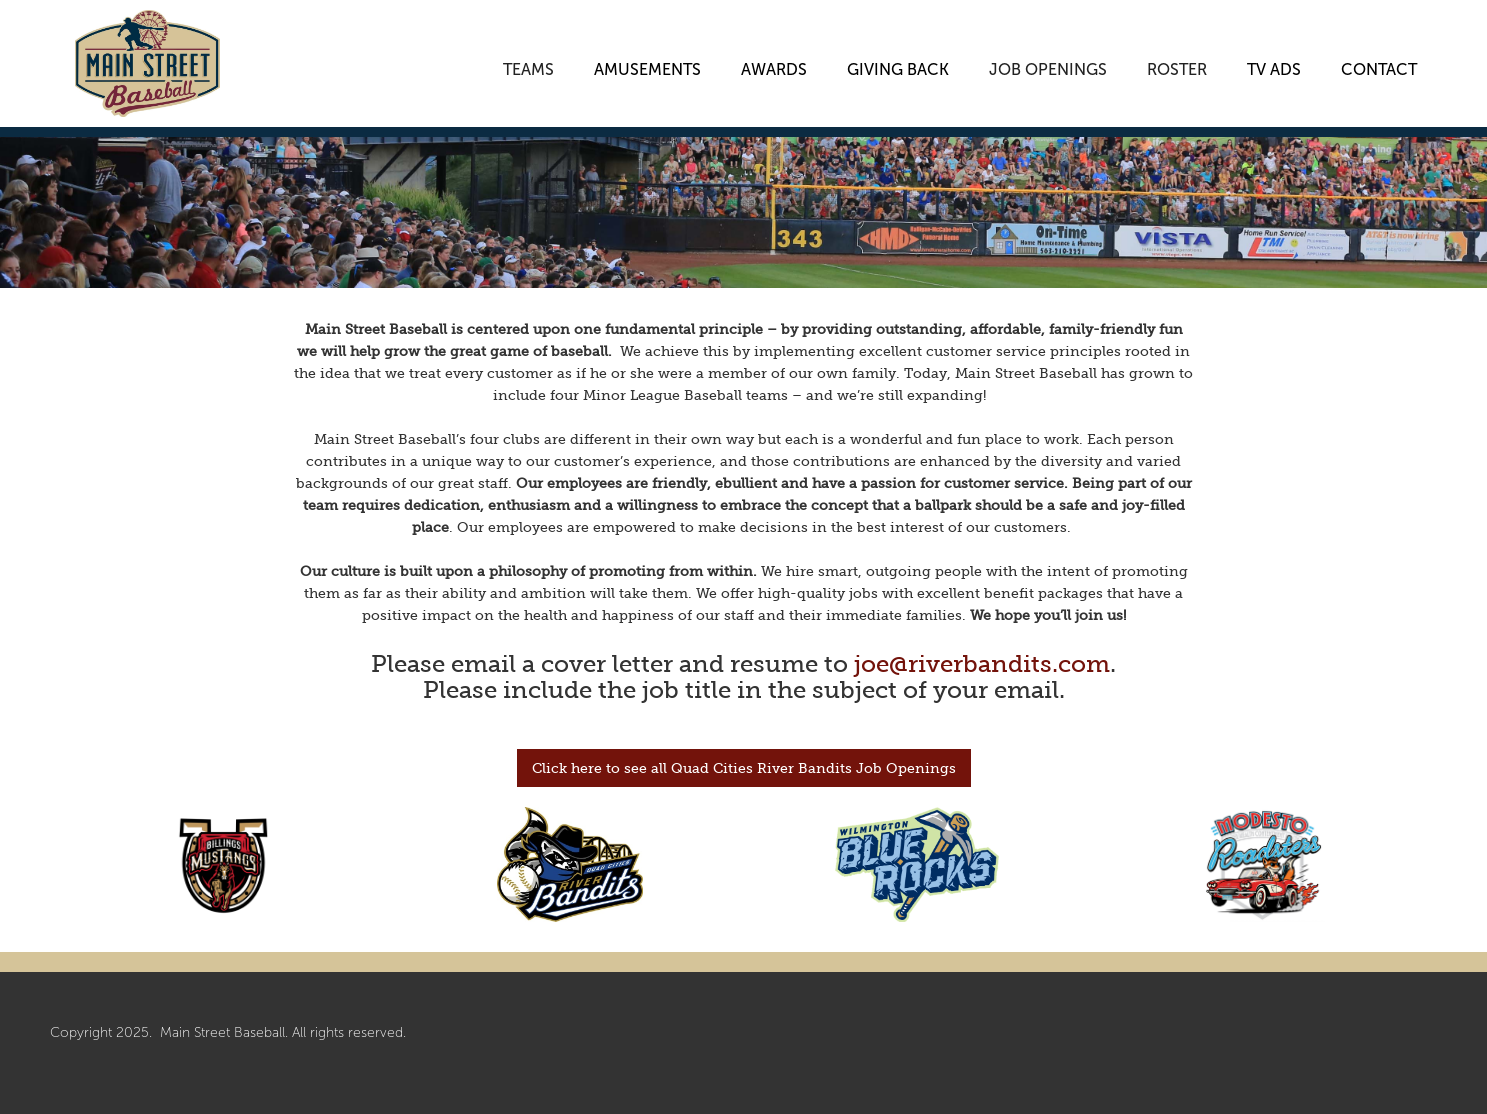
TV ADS (1274, 65)
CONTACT (1379, 65)
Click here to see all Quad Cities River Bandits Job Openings (744, 768)
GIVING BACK (898, 65)
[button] (528, 55)
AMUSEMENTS (647, 65)
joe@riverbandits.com (982, 663)
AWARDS (774, 65)
